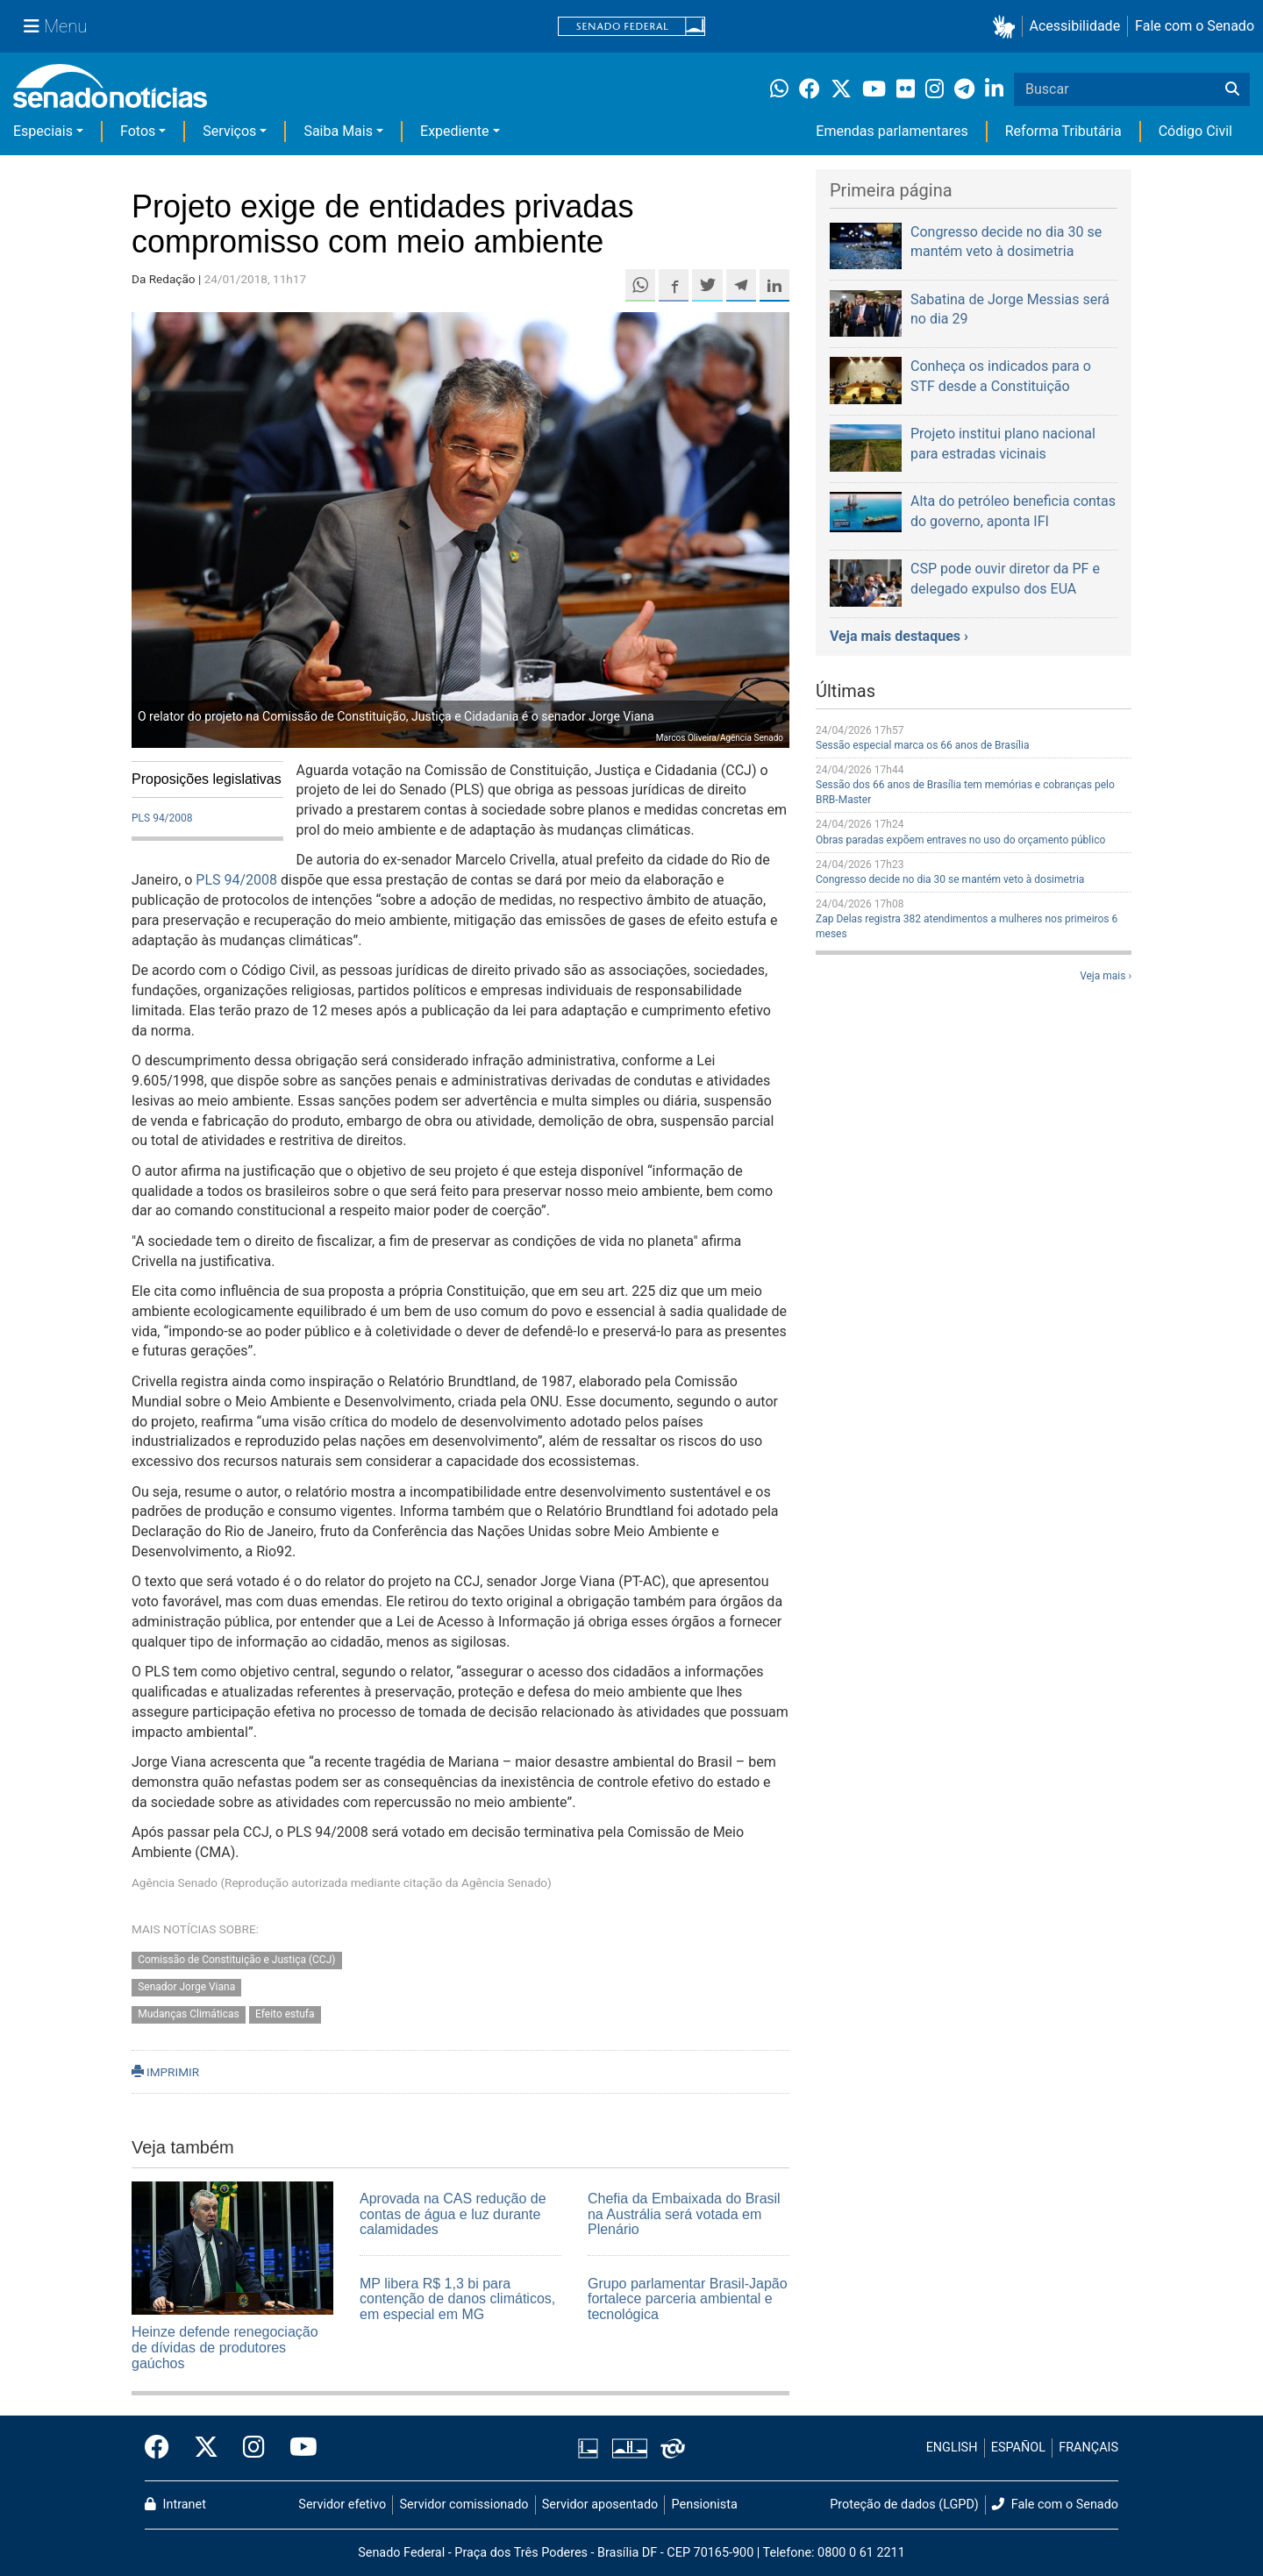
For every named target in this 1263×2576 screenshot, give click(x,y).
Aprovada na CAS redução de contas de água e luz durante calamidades (453, 2214)
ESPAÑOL (1018, 2447)
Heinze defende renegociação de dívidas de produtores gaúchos (225, 2347)
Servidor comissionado (464, 2504)
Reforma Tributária (1063, 131)
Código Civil (1195, 131)
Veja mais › (1105, 976)
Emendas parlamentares (891, 131)
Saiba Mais (338, 131)
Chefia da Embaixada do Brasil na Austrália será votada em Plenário (684, 2214)
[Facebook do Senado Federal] (163, 2448)
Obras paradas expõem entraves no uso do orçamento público (960, 840)
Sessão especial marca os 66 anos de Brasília (922, 745)
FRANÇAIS (1088, 2447)
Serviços (229, 131)
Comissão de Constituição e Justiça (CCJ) (236, 1960)
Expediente (454, 131)
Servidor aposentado (600, 2504)
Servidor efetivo (342, 2504)
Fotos (137, 131)
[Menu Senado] (55, 26)
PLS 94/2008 (162, 818)
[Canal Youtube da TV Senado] (297, 2448)
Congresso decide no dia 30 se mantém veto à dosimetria (950, 879)
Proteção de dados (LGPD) (904, 2504)
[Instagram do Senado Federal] (254, 2448)
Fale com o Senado (1194, 26)
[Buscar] (1232, 89)
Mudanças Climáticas (188, 2014)
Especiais (43, 131)
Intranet (175, 2504)
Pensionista (705, 2504)
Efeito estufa (284, 2014)
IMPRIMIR (165, 2072)
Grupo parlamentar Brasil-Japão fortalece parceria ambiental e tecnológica (688, 2299)
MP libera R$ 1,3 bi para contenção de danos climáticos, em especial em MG (457, 2299)
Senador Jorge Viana (186, 1987)
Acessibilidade (1075, 26)
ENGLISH (952, 2447)
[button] (1007, 27)
